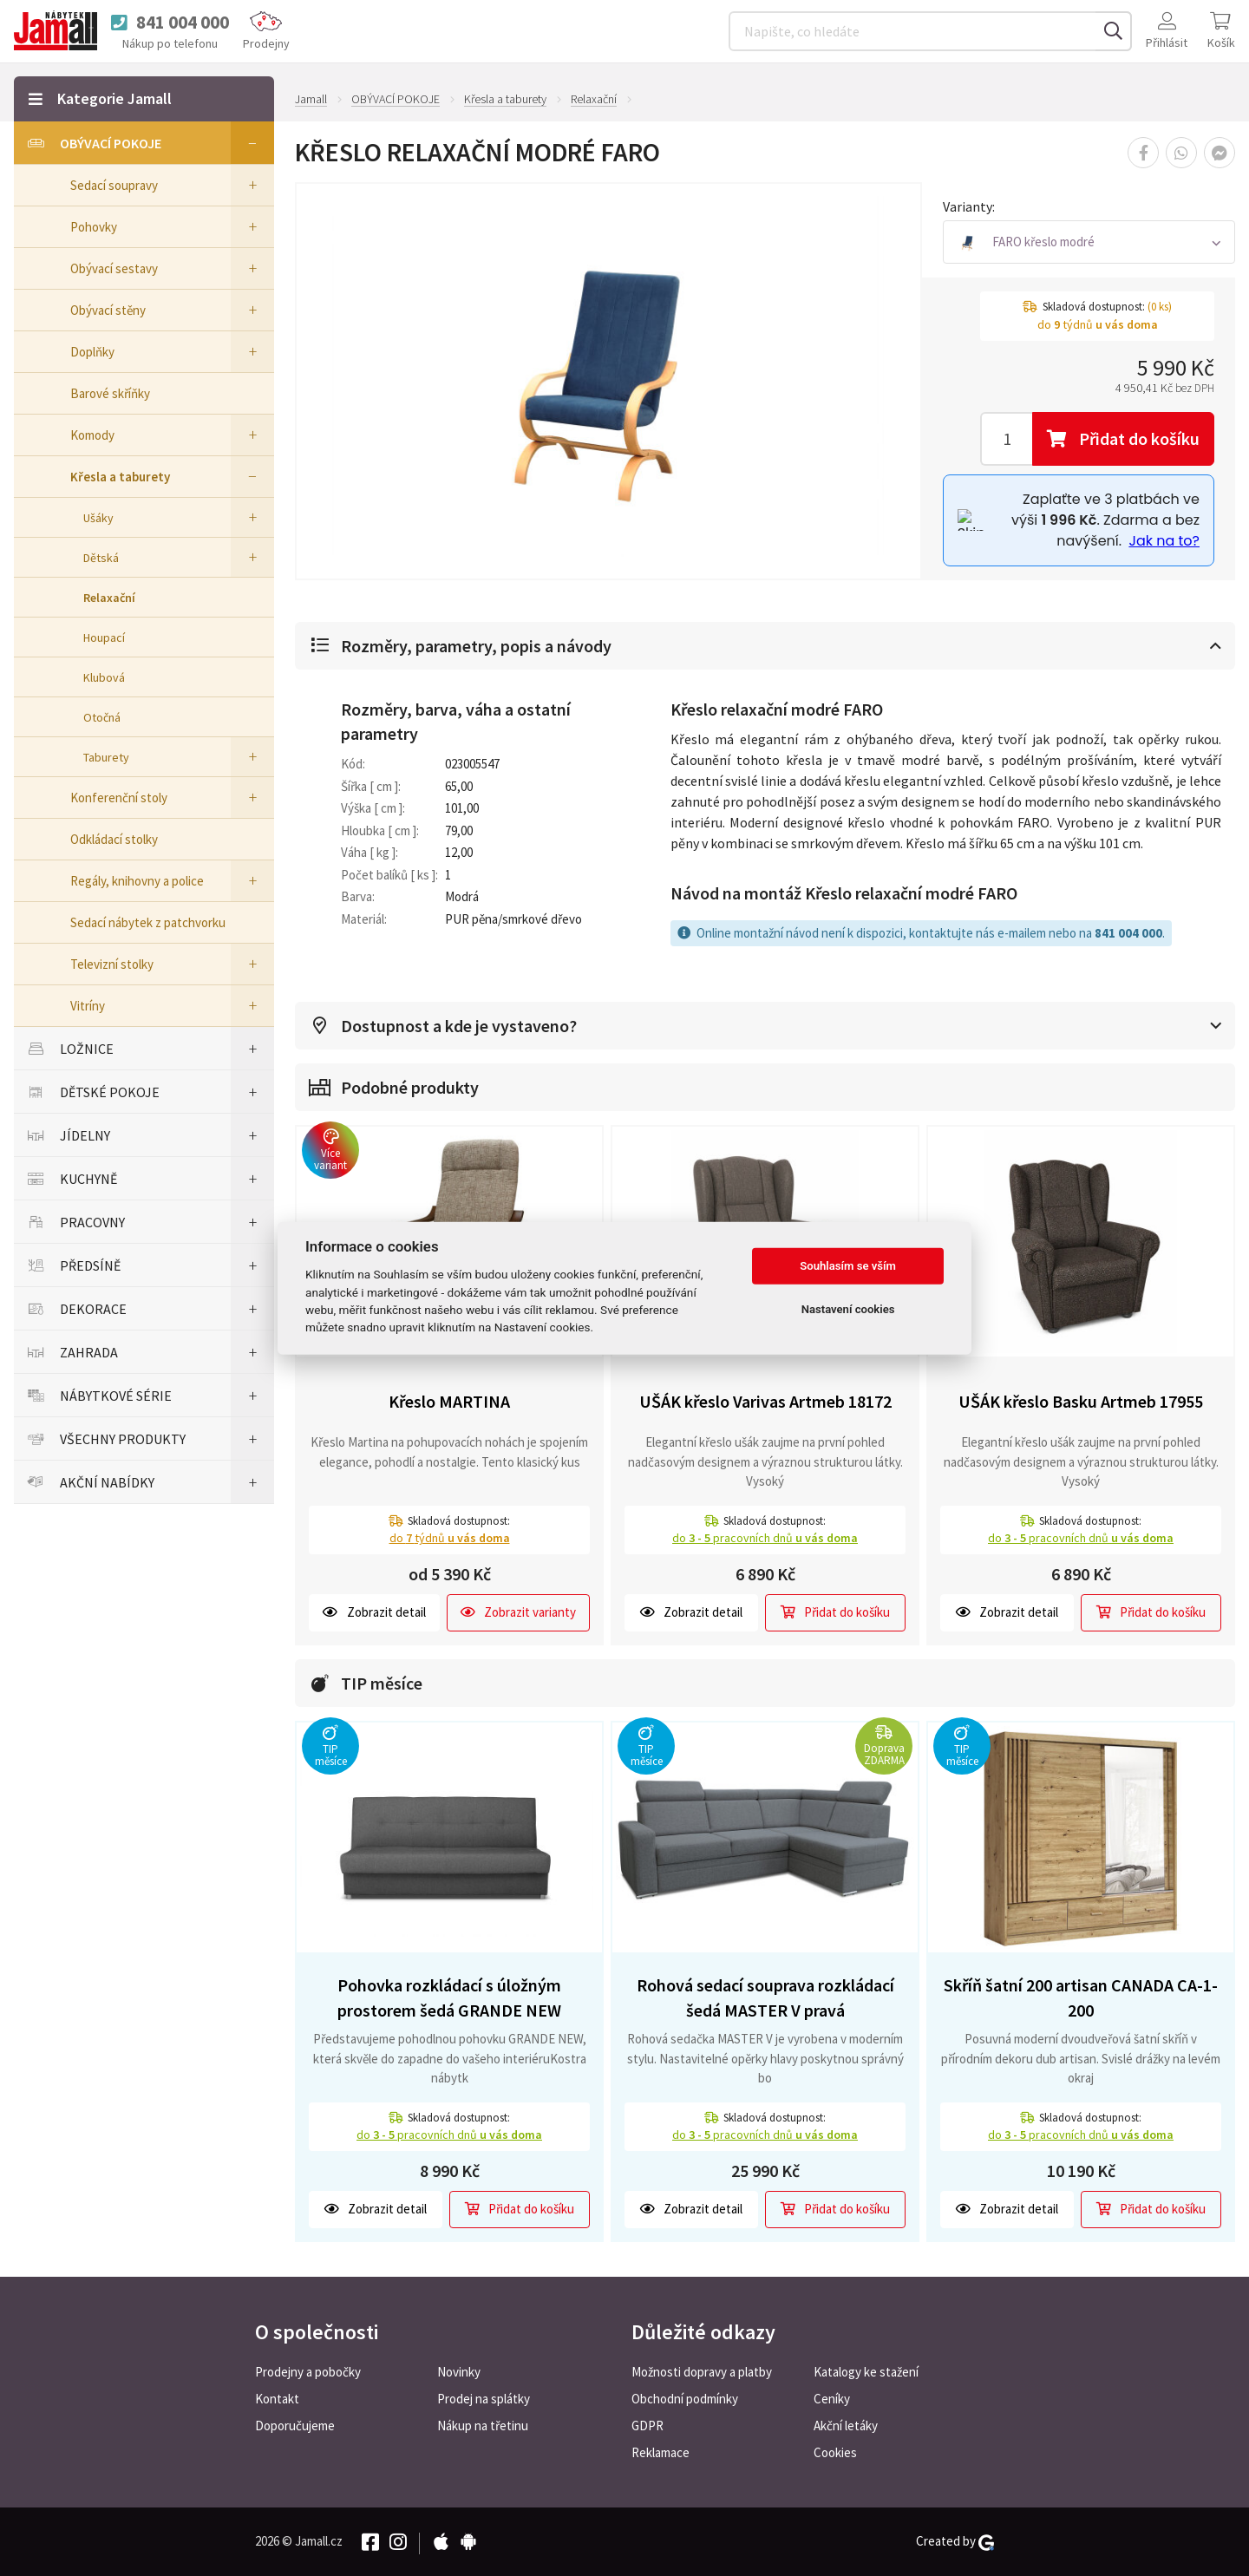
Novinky (459, 2372)
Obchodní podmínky (684, 2398)
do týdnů (449, 1538)
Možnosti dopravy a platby (701, 2372)
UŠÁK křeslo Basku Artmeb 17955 (1080, 1401)
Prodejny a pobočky (308, 2372)
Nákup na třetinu (482, 2425)
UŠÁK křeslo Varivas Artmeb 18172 (765, 1401)
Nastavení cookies (848, 1309)
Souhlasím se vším (848, 1265)
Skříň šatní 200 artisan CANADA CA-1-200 (1081, 1997)
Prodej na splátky (483, 2398)
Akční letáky (846, 2425)
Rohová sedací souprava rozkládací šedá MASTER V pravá (765, 1997)
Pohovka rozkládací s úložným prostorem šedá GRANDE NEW (449, 1997)
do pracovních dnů (765, 1538)
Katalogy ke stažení (866, 2372)
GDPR (647, 2425)
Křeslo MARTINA (449, 1401)
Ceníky (832, 2398)
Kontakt (277, 2398)
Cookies (835, 2452)
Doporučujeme (295, 2425)
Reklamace (660, 2452)
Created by (955, 2541)
